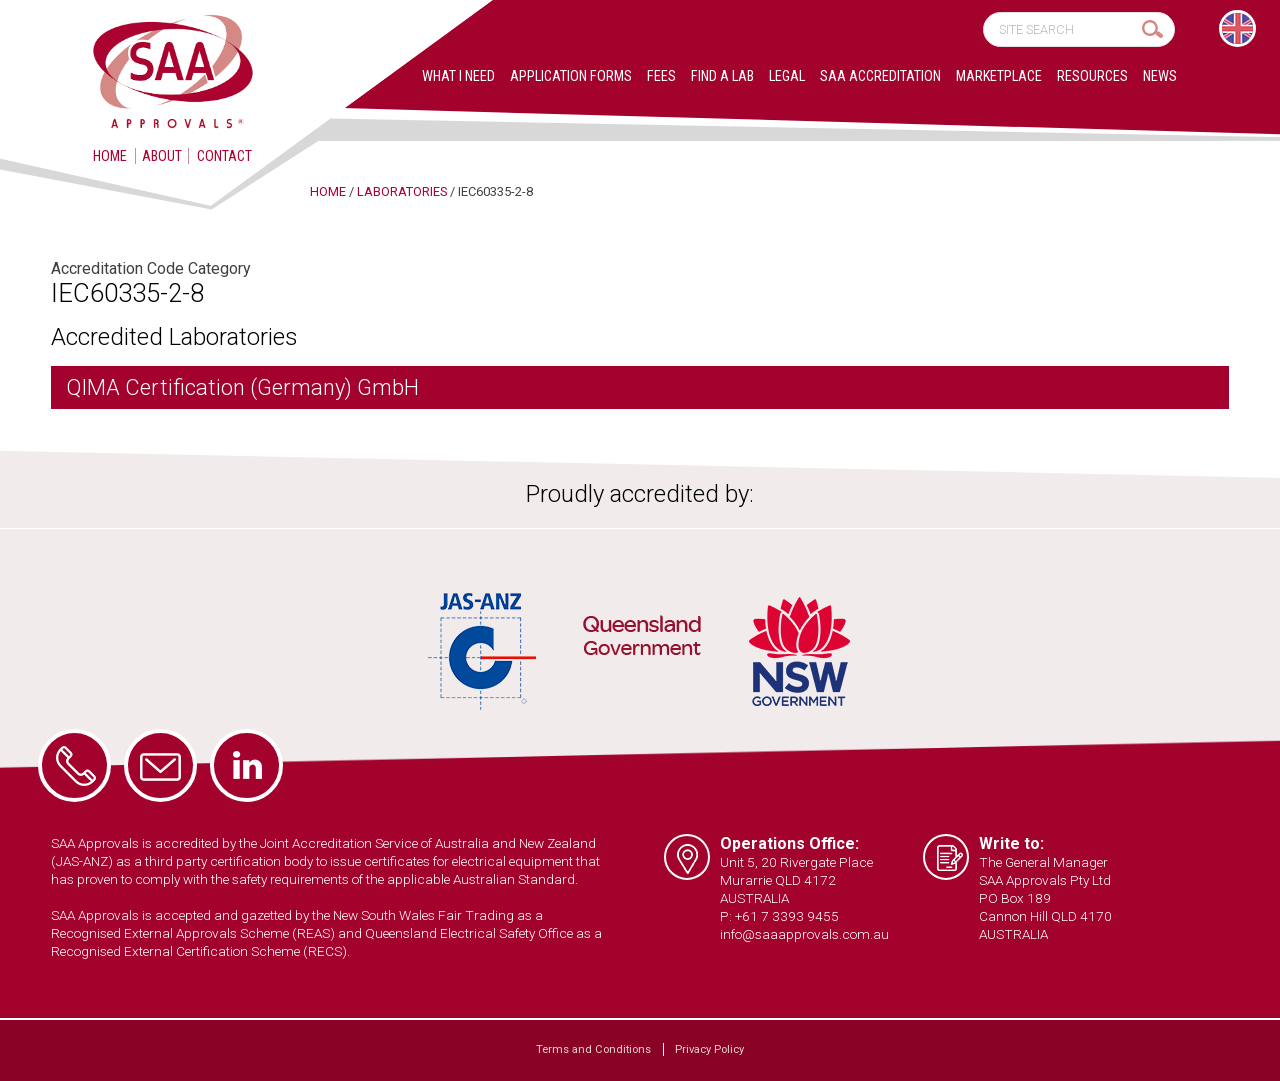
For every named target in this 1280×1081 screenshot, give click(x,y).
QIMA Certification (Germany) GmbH (242, 387)
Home (110, 156)
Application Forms (571, 76)
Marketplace (999, 76)
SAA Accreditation (880, 76)
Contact (224, 156)
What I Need (458, 76)
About (162, 156)
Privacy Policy (709, 1049)
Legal (787, 76)
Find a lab (722, 76)
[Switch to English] (1237, 28)
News (1160, 76)
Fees (661, 76)
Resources (1092, 76)
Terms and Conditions (593, 1049)
